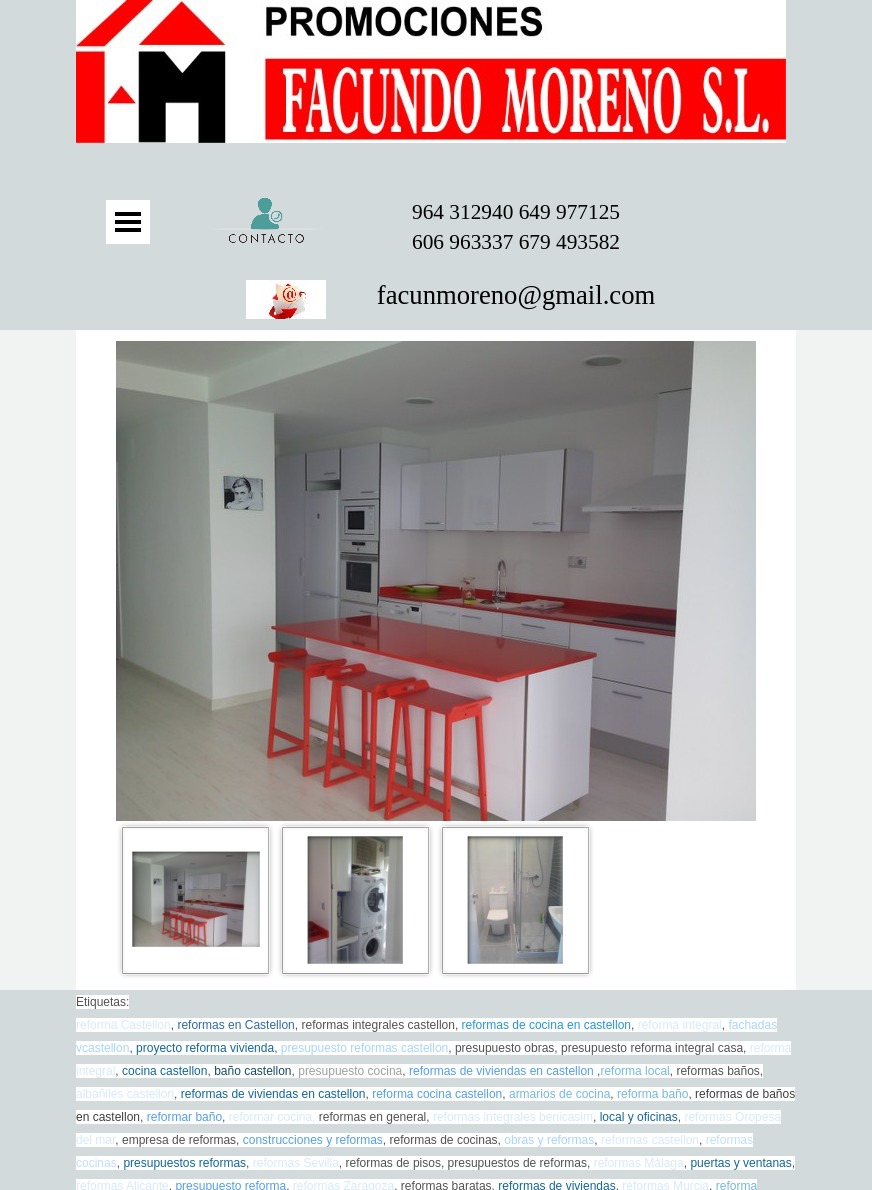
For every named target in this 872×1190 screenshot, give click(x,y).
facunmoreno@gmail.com (516, 295)
